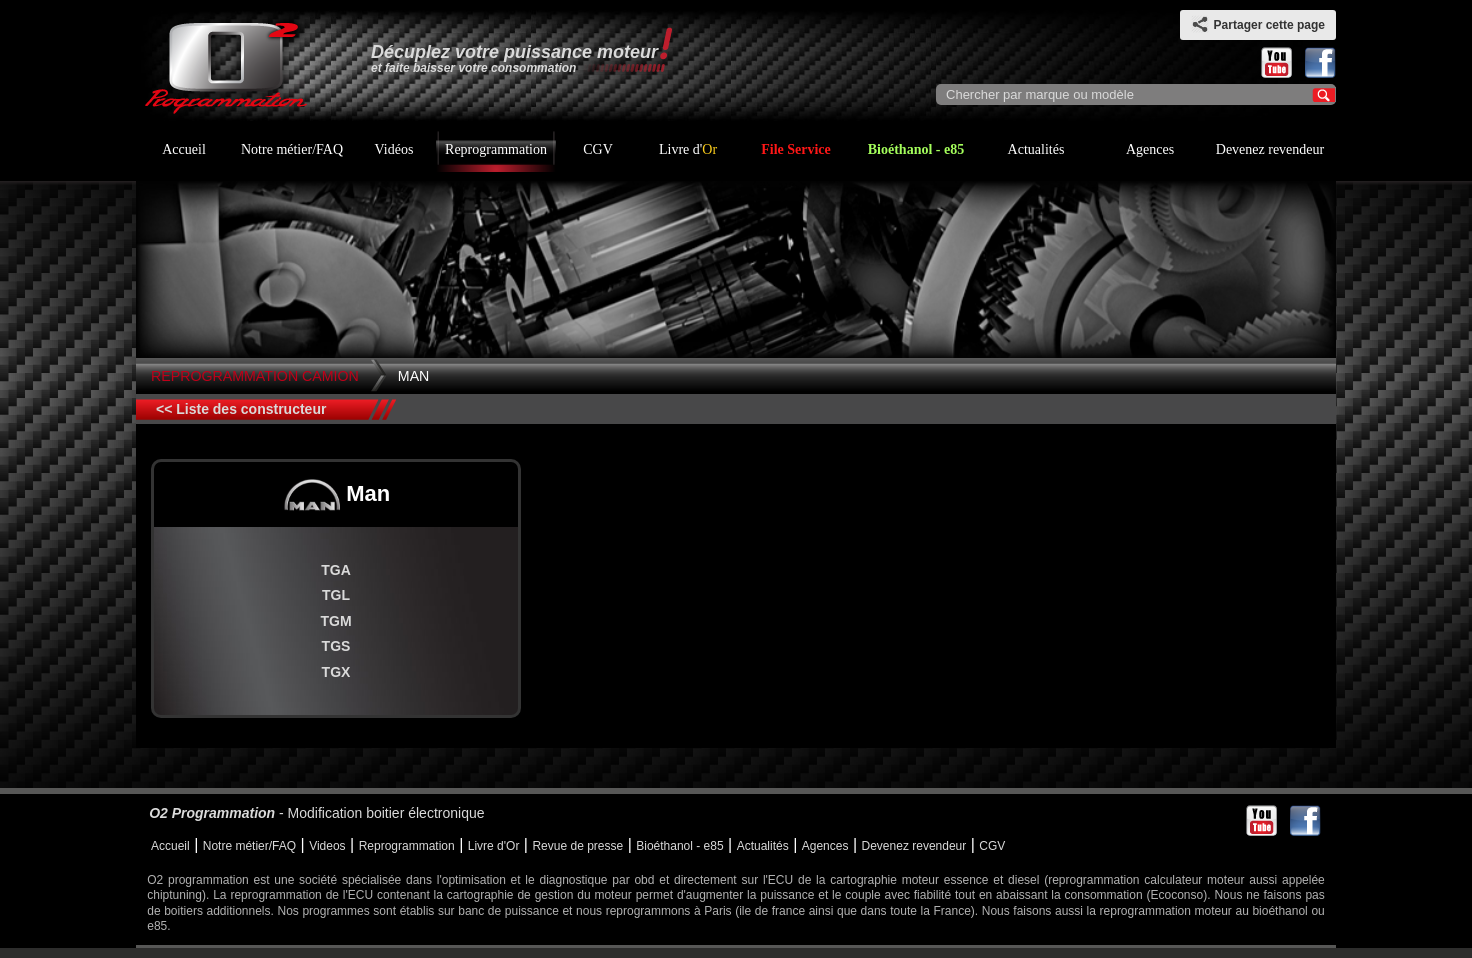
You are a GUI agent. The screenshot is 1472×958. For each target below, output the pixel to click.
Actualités (1036, 149)
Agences (1150, 149)
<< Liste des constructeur (241, 409)
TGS (336, 646)
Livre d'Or (494, 846)
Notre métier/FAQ (292, 149)
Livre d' (688, 149)
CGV (598, 149)
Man (414, 376)
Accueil (184, 149)
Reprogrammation (496, 149)
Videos (327, 846)
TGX (336, 672)
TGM (335, 621)
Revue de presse (577, 846)
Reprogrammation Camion (255, 376)
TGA (336, 570)
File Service (796, 149)
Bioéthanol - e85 (916, 149)
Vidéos (394, 149)
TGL (336, 595)
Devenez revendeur (1270, 149)
